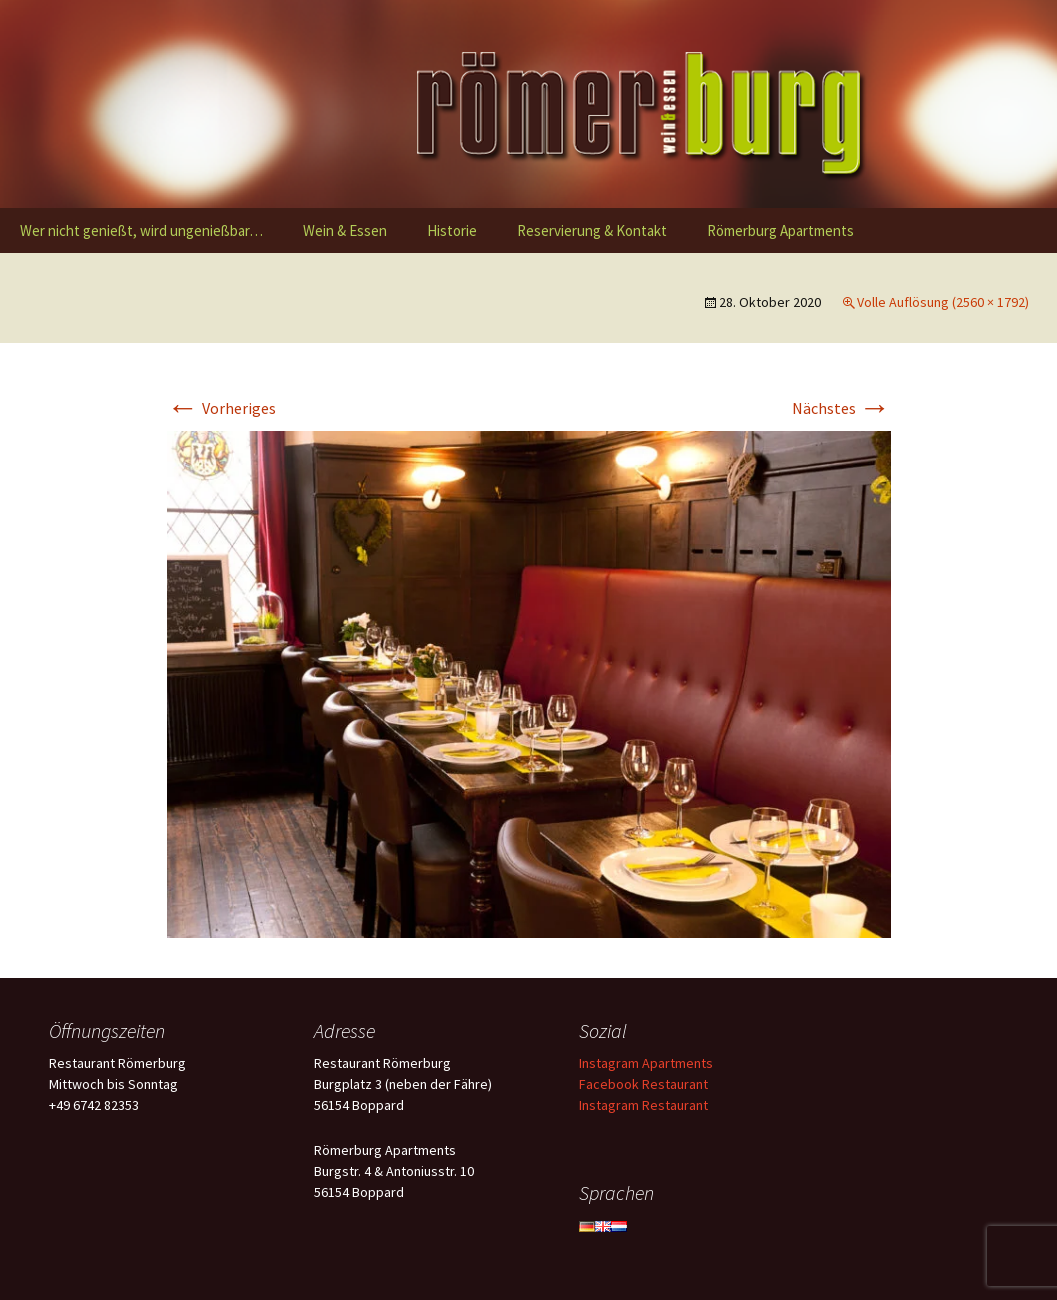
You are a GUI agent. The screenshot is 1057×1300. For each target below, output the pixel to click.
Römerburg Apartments (780, 230)
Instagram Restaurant (643, 1105)
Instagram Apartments (646, 1063)
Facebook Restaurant (643, 1084)
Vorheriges (221, 408)
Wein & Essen (345, 230)
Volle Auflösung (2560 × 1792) (943, 302)
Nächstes (841, 408)
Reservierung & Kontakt (592, 230)
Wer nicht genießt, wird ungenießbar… (141, 230)
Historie (452, 230)
